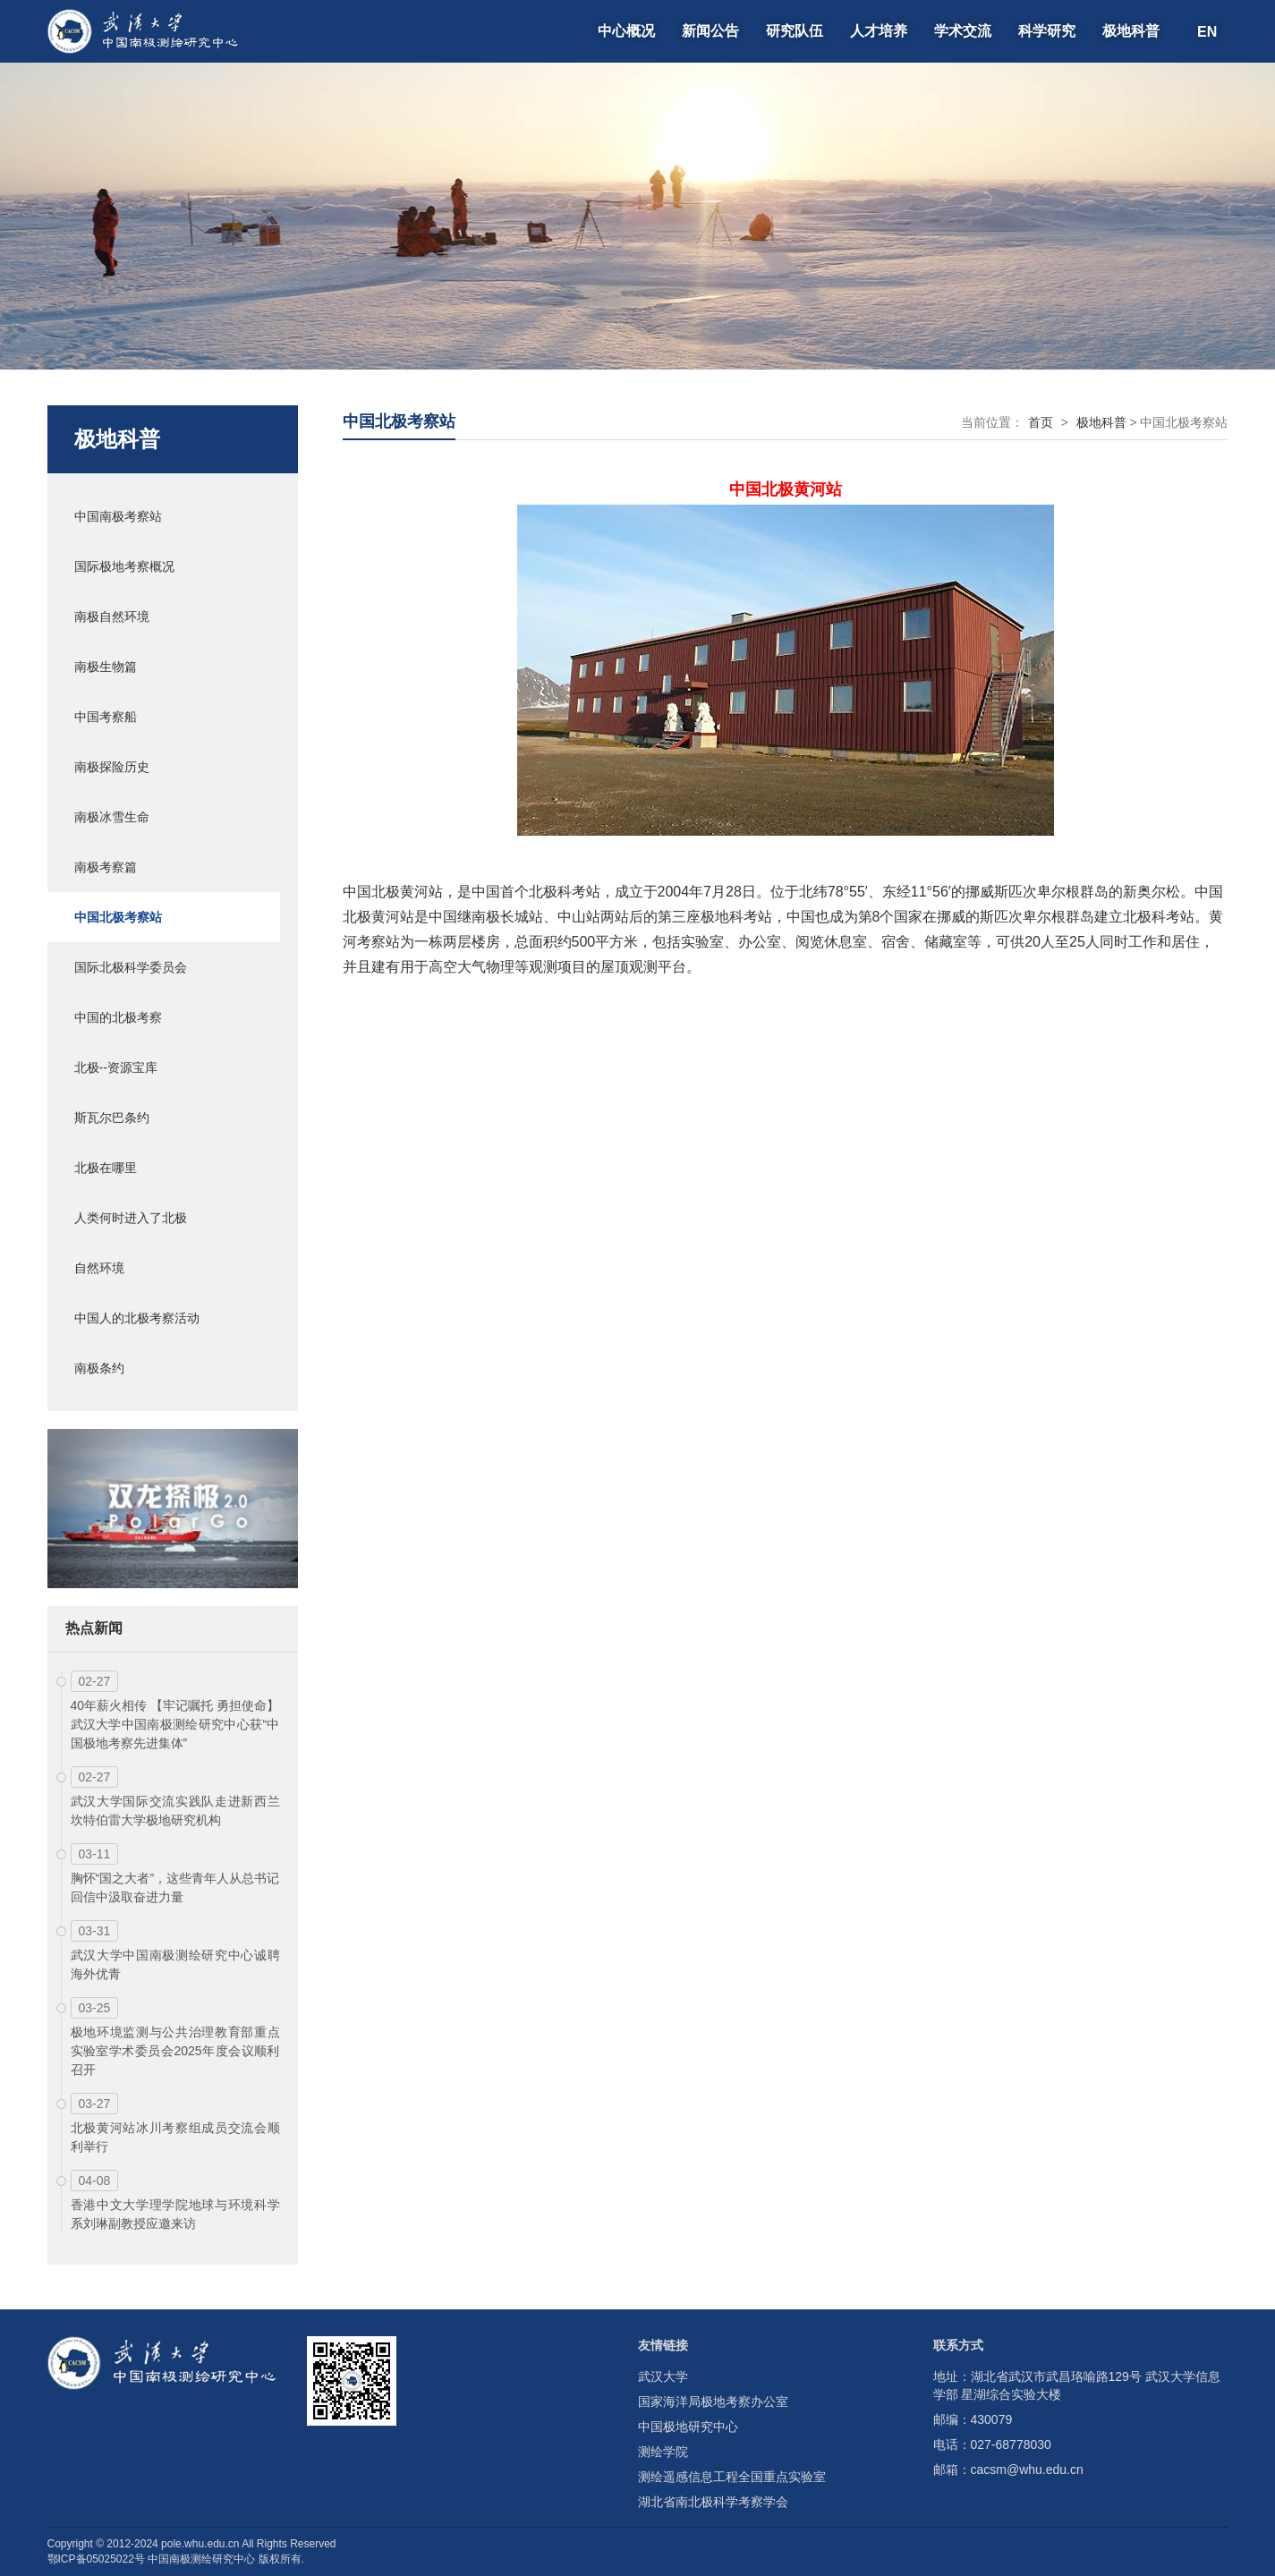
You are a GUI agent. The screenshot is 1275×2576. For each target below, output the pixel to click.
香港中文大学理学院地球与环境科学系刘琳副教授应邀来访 (175, 2214)
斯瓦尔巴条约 (111, 1117)
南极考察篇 (105, 867)
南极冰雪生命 (111, 817)
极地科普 (1131, 30)
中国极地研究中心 (688, 2426)
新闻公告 (710, 30)
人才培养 (878, 30)
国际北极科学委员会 (130, 967)
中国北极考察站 (118, 917)
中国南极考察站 (118, 516)
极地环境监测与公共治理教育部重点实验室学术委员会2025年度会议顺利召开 (175, 2051)
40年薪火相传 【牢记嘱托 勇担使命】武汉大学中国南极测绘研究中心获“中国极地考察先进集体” (175, 1724)
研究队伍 (794, 30)
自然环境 (99, 1268)
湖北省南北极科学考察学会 (713, 2502)
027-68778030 (1011, 2444)
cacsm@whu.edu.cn (1027, 2469)
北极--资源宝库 (115, 1067)
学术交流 (962, 30)
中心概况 (626, 30)
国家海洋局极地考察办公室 (713, 2401)
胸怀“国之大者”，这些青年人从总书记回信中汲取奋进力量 (175, 1887)
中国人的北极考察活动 (137, 1318)
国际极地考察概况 (124, 566)
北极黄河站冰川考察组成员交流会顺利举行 (175, 2137)
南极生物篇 (105, 666)
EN (1207, 30)
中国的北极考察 (118, 1017)
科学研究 (1046, 30)
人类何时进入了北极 (130, 1218)
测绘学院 (663, 2451)
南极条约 (99, 1368)
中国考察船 (105, 717)
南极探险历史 (111, 767)
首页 (1040, 422)
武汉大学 (663, 2376)
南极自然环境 (111, 616)
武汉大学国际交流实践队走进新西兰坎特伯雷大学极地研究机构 (175, 1810)
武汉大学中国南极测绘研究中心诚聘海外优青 (175, 1964)
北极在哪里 (105, 1167)
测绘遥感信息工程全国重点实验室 (732, 2477)
